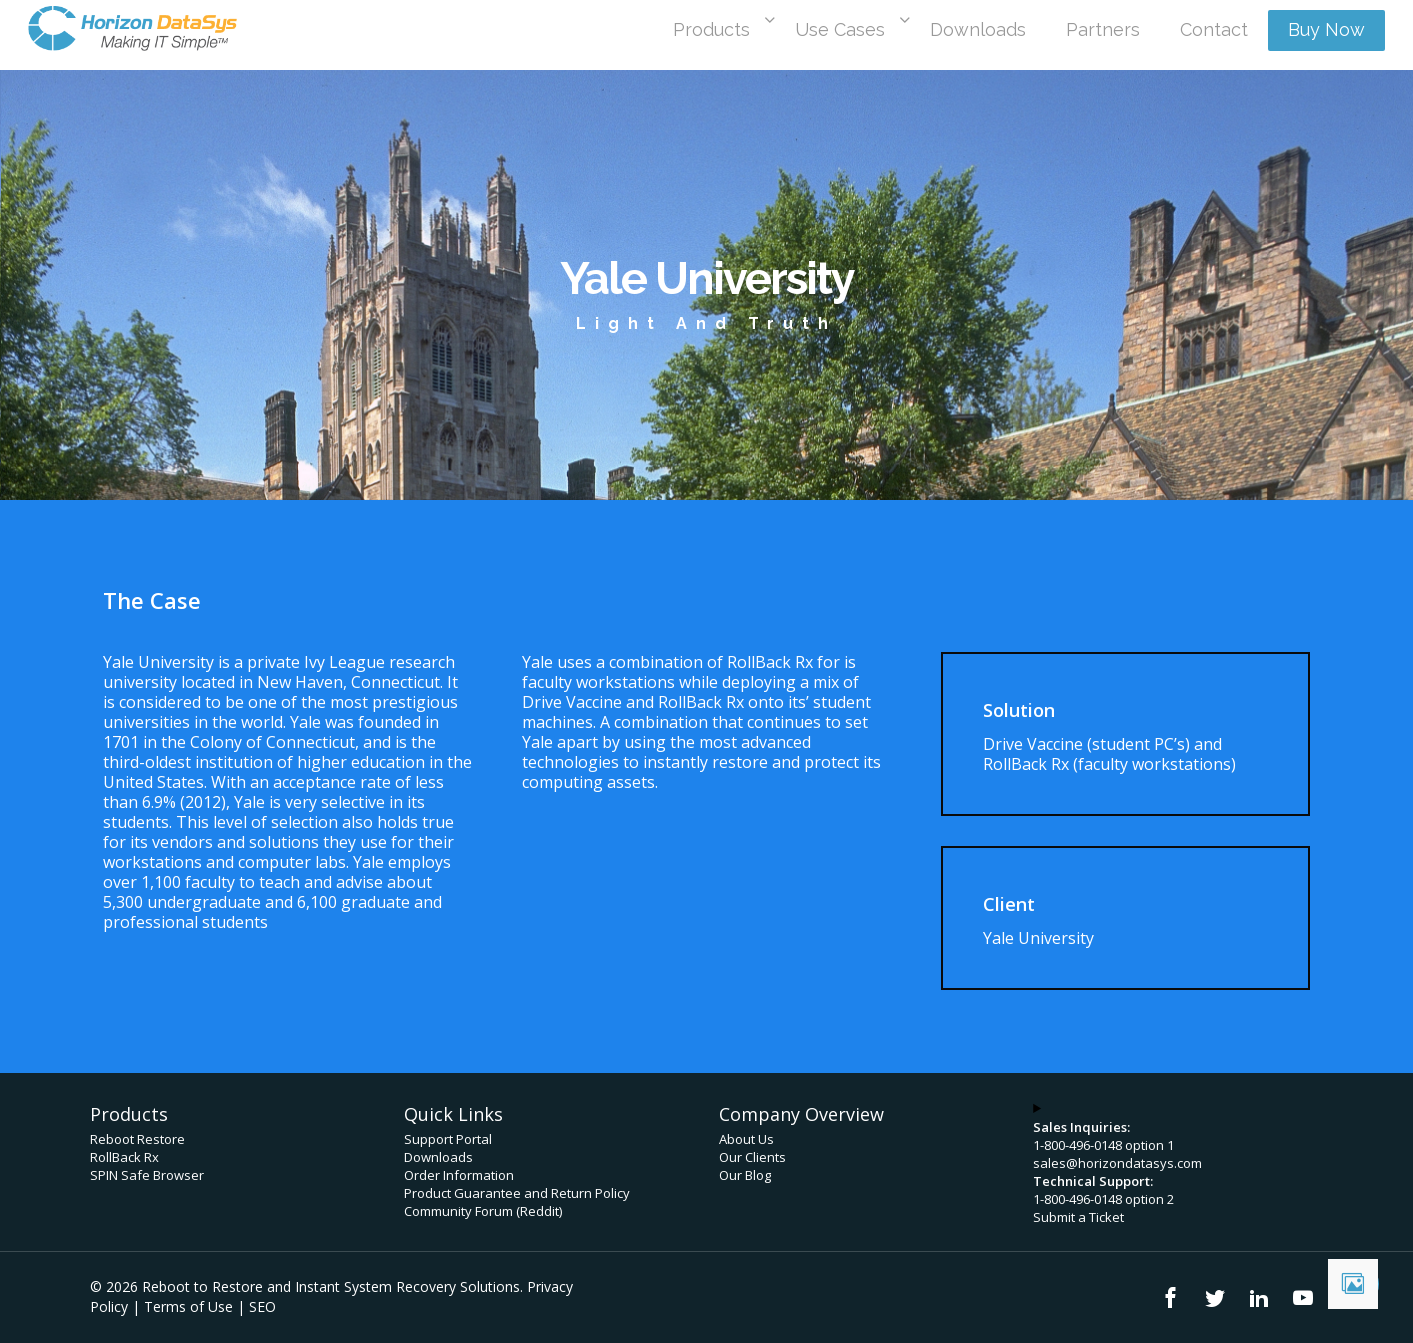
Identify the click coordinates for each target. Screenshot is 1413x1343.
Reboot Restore (137, 1139)
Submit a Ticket (1078, 1217)
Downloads (438, 1157)
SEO (262, 1306)
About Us (746, 1139)
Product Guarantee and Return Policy (517, 1193)
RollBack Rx (124, 1157)
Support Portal (448, 1139)
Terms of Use (188, 1306)
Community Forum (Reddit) (483, 1211)
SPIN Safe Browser (147, 1175)
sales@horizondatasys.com (1117, 1163)
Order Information (459, 1175)
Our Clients (752, 1157)
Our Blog (745, 1175)
